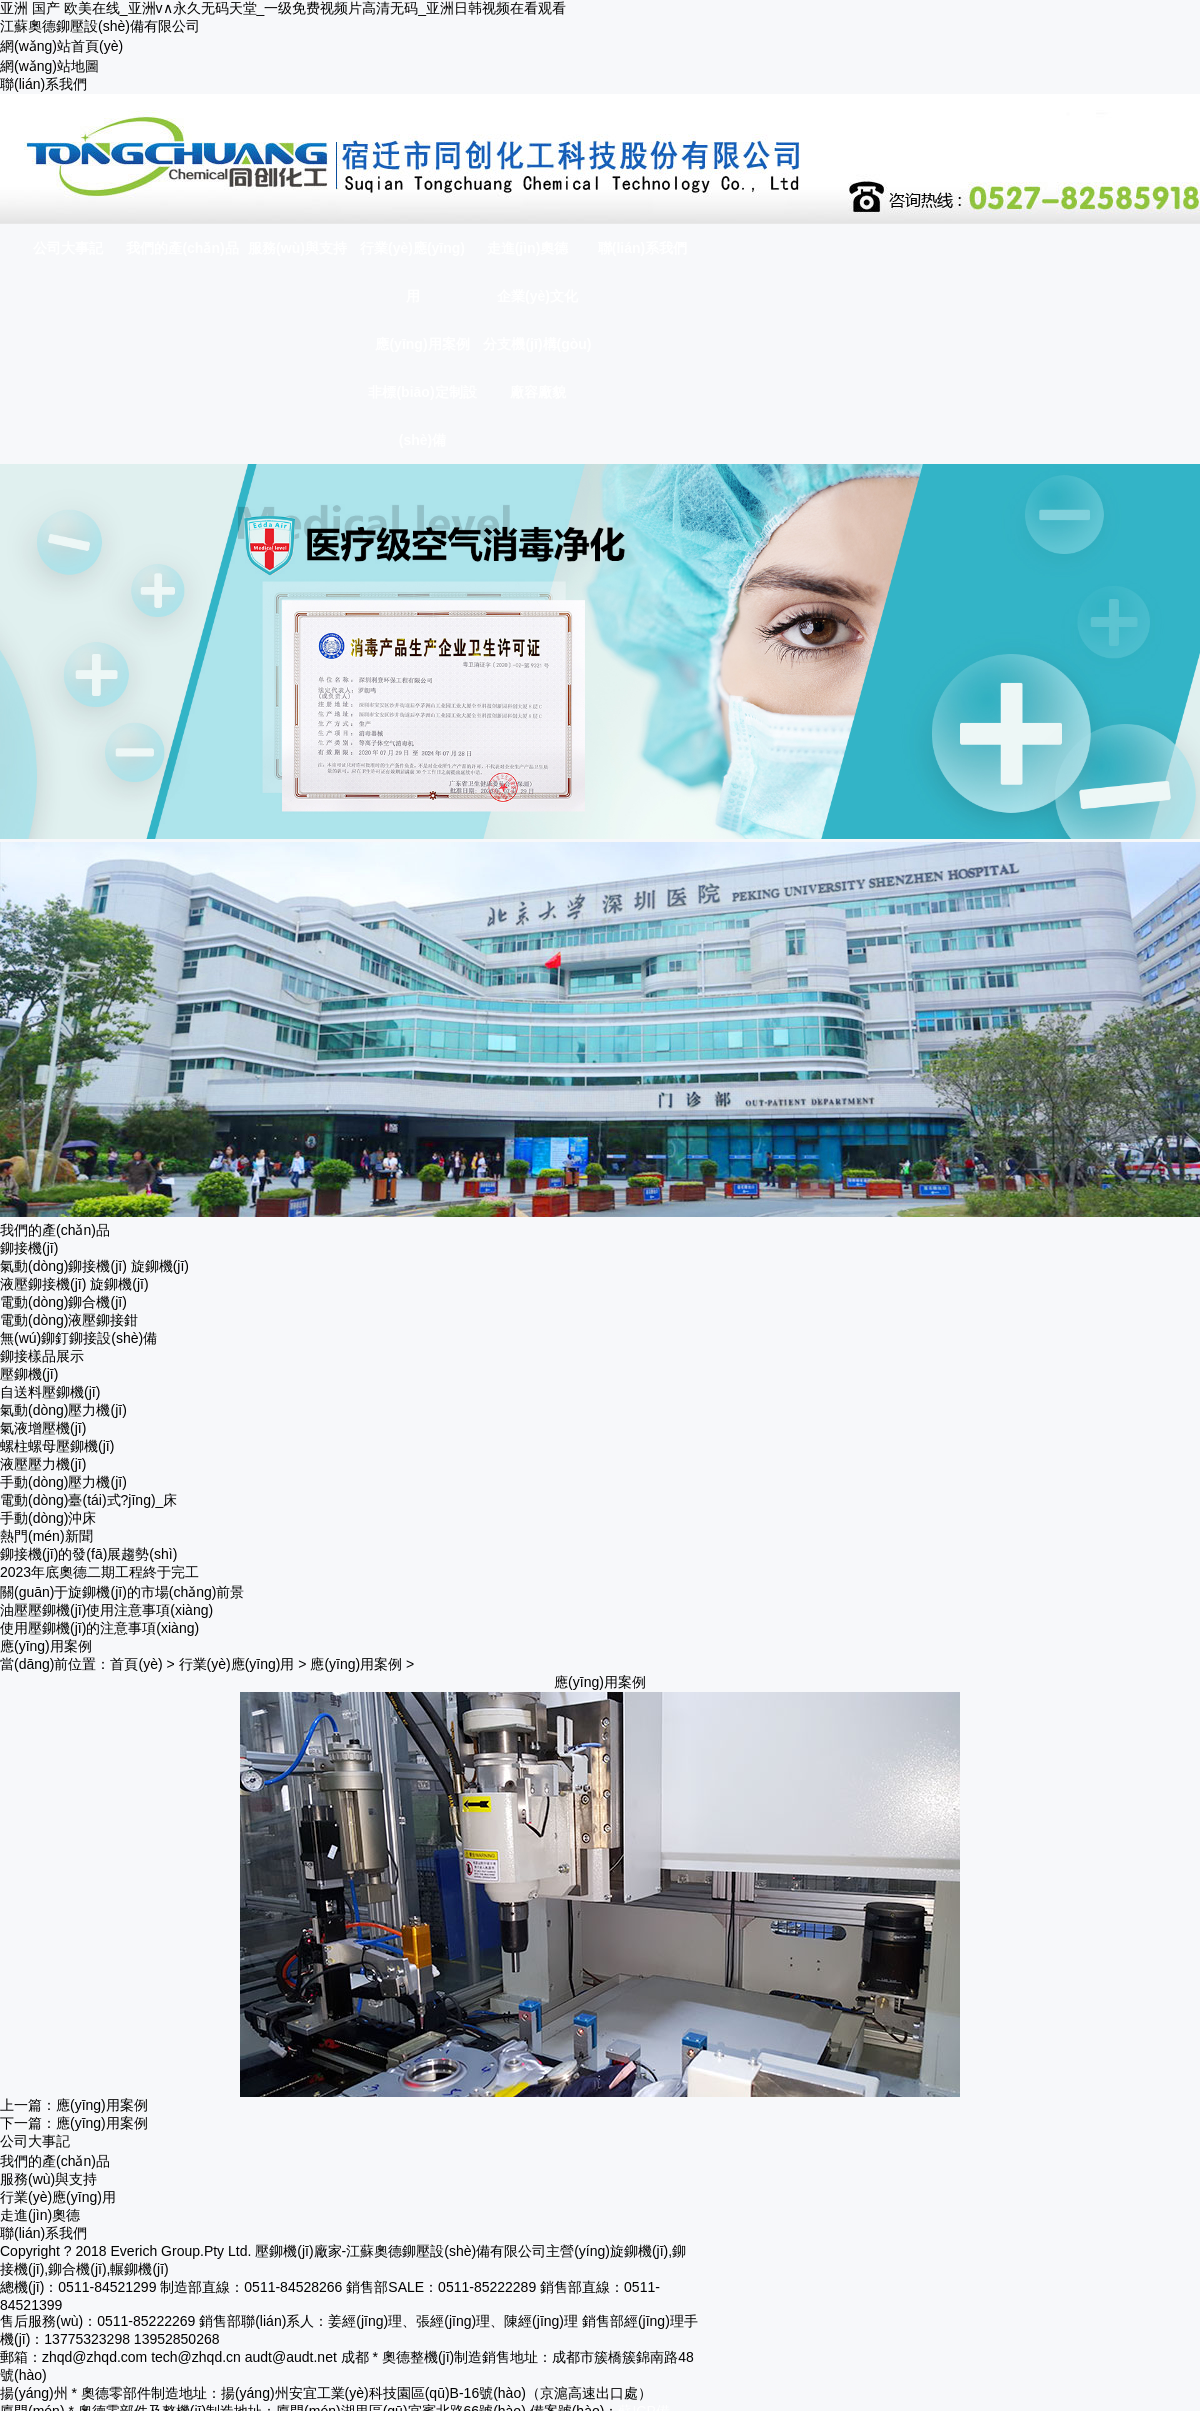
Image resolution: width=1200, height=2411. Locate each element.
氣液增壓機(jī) (43, 1428)
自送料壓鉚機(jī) (50, 1392)
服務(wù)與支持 (48, 2179)
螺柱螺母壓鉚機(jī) (57, 1446)
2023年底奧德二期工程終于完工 (99, 1572)
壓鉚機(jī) (29, 1374)
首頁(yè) (136, 1664)
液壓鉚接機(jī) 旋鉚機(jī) (74, 1284)
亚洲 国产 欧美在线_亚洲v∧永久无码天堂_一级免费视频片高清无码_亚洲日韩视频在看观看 (283, 8)
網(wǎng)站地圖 (49, 66)
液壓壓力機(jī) (43, 1464)
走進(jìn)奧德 (40, 2215)
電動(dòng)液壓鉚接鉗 (69, 1320)
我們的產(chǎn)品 (55, 2161)
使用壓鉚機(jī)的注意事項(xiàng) (99, 1628)
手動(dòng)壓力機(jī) (63, 1482)
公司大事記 (35, 2141)
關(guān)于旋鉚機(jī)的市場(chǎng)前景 (122, 1592)
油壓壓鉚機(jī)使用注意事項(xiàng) (106, 1610)
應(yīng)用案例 (356, 1664)
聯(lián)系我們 (43, 84)
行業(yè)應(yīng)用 (237, 1664)
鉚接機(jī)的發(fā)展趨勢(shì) (88, 1554)
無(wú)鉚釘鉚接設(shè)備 (78, 1338)
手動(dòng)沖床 (48, 1518)
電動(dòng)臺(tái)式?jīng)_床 (88, 1500)
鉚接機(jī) (29, 1248)
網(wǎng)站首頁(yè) (61, 46)
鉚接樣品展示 (42, 1356)
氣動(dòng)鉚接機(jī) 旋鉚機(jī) (94, 1266)
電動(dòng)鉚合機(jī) (63, 1302)
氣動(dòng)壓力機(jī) (63, 1410)
